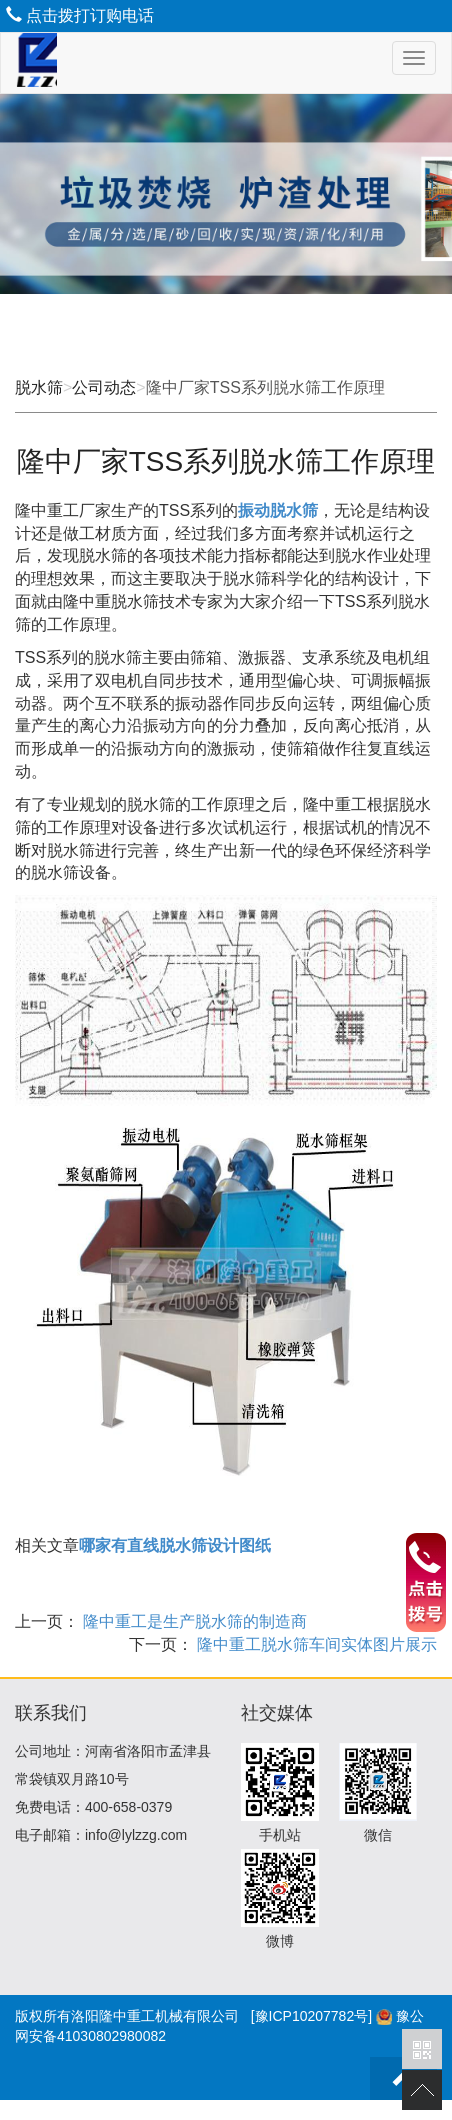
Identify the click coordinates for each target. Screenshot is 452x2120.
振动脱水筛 (278, 510)
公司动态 (104, 387)
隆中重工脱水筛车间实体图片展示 (315, 1644)
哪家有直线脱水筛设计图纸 (175, 1545)
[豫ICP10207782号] (311, 2016)
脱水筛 (39, 387)
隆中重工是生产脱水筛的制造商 (193, 1621)
